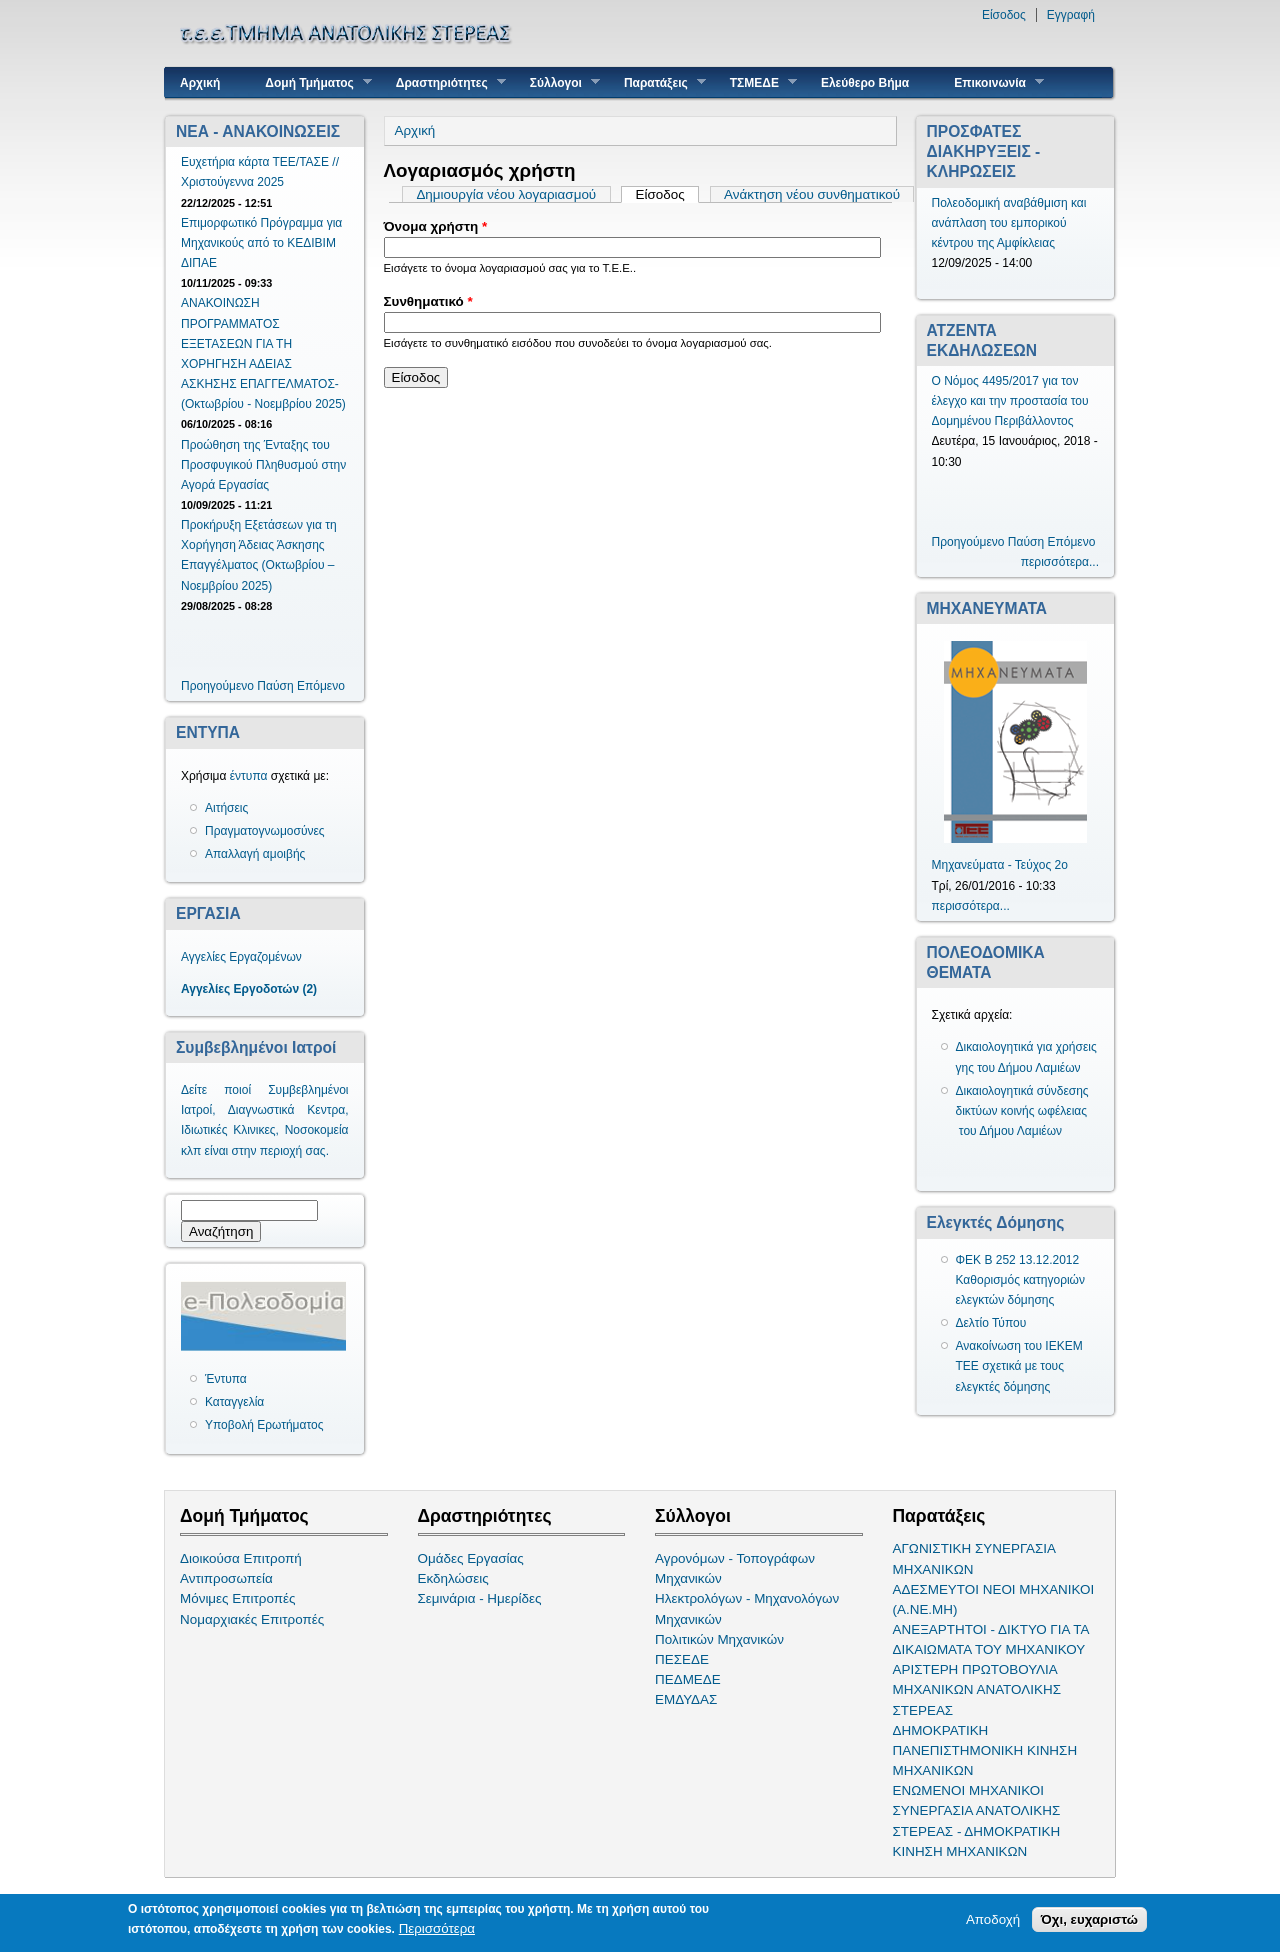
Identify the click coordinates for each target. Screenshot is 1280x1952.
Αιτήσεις (226, 808)
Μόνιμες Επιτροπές (238, 1598)
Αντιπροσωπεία (226, 1578)
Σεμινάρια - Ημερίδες (480, 1598)
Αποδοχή (993, 1921)
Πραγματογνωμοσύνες (265, 831)
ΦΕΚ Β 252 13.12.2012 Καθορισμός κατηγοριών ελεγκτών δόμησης (1021, 1280)
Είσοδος (1004, 15)
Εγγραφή (1071, 15)
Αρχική (200, 83)
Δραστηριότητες (443, 82)
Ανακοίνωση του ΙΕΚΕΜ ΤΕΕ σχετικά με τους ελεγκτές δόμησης (1019, 1366)
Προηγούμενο (217, 686)
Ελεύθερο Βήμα (865, 83)
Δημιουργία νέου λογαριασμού (506, 194)
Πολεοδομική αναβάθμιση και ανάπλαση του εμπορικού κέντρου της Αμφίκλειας (1009, 223)
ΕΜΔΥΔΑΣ (686, 1699)
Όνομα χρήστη (436, 226)
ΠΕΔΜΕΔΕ (688, 1679)
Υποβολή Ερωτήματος (264, 1425)
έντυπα (249, 776)
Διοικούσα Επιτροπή (241, 1558)
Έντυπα (226, 1379)
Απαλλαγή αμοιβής (255, 854)
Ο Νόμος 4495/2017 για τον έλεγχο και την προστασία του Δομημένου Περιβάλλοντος (1010, 401)
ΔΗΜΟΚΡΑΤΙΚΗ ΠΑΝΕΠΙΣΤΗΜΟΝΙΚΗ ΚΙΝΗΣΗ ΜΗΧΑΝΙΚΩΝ (985, 1750)
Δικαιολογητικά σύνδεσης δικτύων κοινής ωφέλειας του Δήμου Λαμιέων (1022, 1111)
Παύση (275, 686)
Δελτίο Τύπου (991, 1323)
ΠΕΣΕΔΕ (682, 1659)
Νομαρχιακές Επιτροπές (252, 1619)
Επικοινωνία (991, 82)
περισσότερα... (1060, 562)
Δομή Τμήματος (310, 82)
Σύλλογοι (557, 82)
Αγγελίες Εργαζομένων (241, 957)
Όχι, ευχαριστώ (1089, 1921)
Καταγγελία (234, 1402)
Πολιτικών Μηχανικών (719, 1639)
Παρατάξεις (657, 82)
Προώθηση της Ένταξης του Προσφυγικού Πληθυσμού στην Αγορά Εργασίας (263, 465)
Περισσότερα (437, 1930)
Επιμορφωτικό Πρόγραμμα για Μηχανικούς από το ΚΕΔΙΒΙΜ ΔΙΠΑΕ (261, 243)
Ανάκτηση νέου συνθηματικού (812, 194)
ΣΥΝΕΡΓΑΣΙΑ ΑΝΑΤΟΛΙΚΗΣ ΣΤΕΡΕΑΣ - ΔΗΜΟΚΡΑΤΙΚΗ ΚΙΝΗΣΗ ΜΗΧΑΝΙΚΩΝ (977, 1830)
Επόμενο (321, 686)
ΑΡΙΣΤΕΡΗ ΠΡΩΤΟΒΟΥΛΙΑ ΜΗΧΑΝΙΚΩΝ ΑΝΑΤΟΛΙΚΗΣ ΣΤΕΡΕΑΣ (977, 1689)
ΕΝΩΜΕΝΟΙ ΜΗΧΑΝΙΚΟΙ (969, 1790)
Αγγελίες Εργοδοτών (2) (249, 989)
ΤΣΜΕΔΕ (756, 82)
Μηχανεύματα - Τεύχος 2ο (1000, 865)
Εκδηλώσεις (453, 1578)
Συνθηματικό (428, 301)
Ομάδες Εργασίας (471, 1558)
